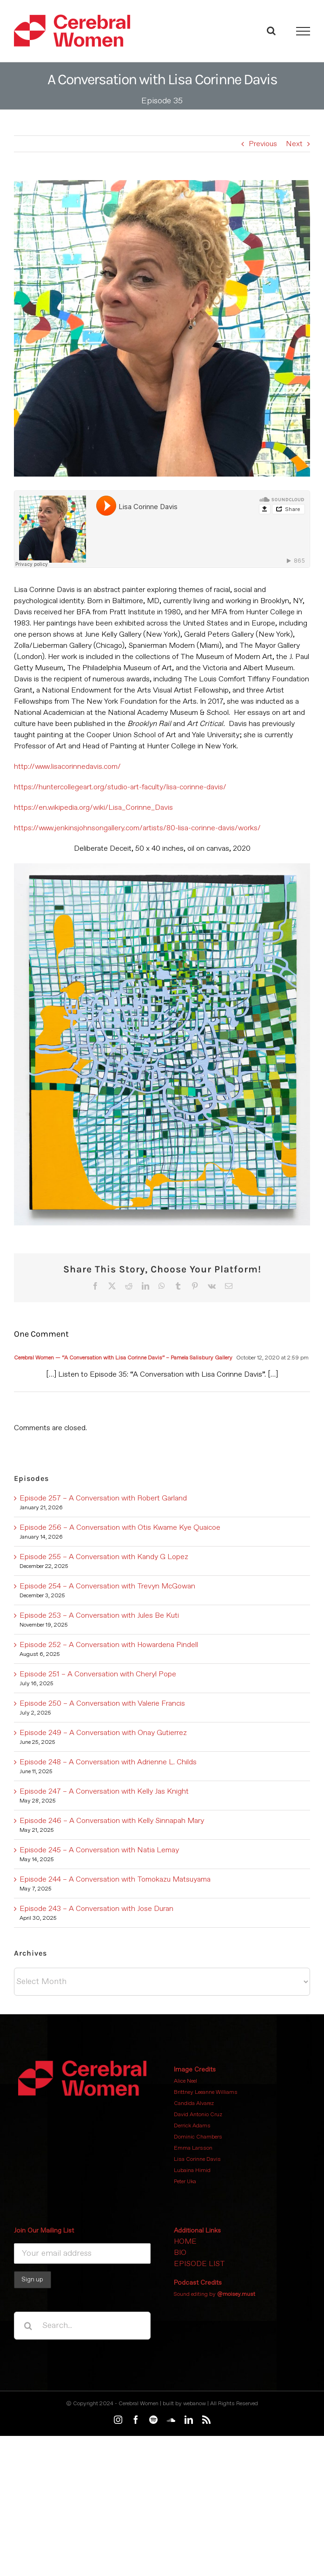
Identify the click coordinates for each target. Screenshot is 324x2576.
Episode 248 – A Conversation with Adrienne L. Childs (108, 1762)
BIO (180, 2252)
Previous (263, 143)
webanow (194, 2403)
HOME (185, 2241)
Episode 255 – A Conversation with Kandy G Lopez (104, 1556)
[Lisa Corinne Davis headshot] (162, 328)
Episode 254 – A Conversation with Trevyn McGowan (107, 1586)
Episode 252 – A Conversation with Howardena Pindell (109, 1644)
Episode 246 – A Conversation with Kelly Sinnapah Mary (112, 1820)
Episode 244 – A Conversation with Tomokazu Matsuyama (115, 1879)
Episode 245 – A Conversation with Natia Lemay (99, 1850)
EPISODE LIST (199, 2263)
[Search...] (82, 2326)
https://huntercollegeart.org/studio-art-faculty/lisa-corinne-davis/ (120, 787)
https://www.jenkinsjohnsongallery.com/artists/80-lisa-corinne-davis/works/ (137, 828)
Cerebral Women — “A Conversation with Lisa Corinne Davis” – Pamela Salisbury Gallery (123, 1357)
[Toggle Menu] (303, 31)
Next (294, 143)
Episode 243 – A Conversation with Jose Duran (96, 1908)
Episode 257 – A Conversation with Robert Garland (103, 1498)
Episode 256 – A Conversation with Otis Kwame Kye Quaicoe (120, 1527)
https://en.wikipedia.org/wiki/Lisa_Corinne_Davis (93, 807)
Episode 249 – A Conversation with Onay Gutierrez (103, 1732)
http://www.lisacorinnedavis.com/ (67, 766)
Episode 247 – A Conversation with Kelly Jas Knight (104, 1791)
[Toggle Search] (271, 30)
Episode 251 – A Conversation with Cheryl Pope (98, 1674)
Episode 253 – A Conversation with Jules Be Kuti (99, 1615)
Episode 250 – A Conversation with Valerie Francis (102, 1703)
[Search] (28, 2326)
